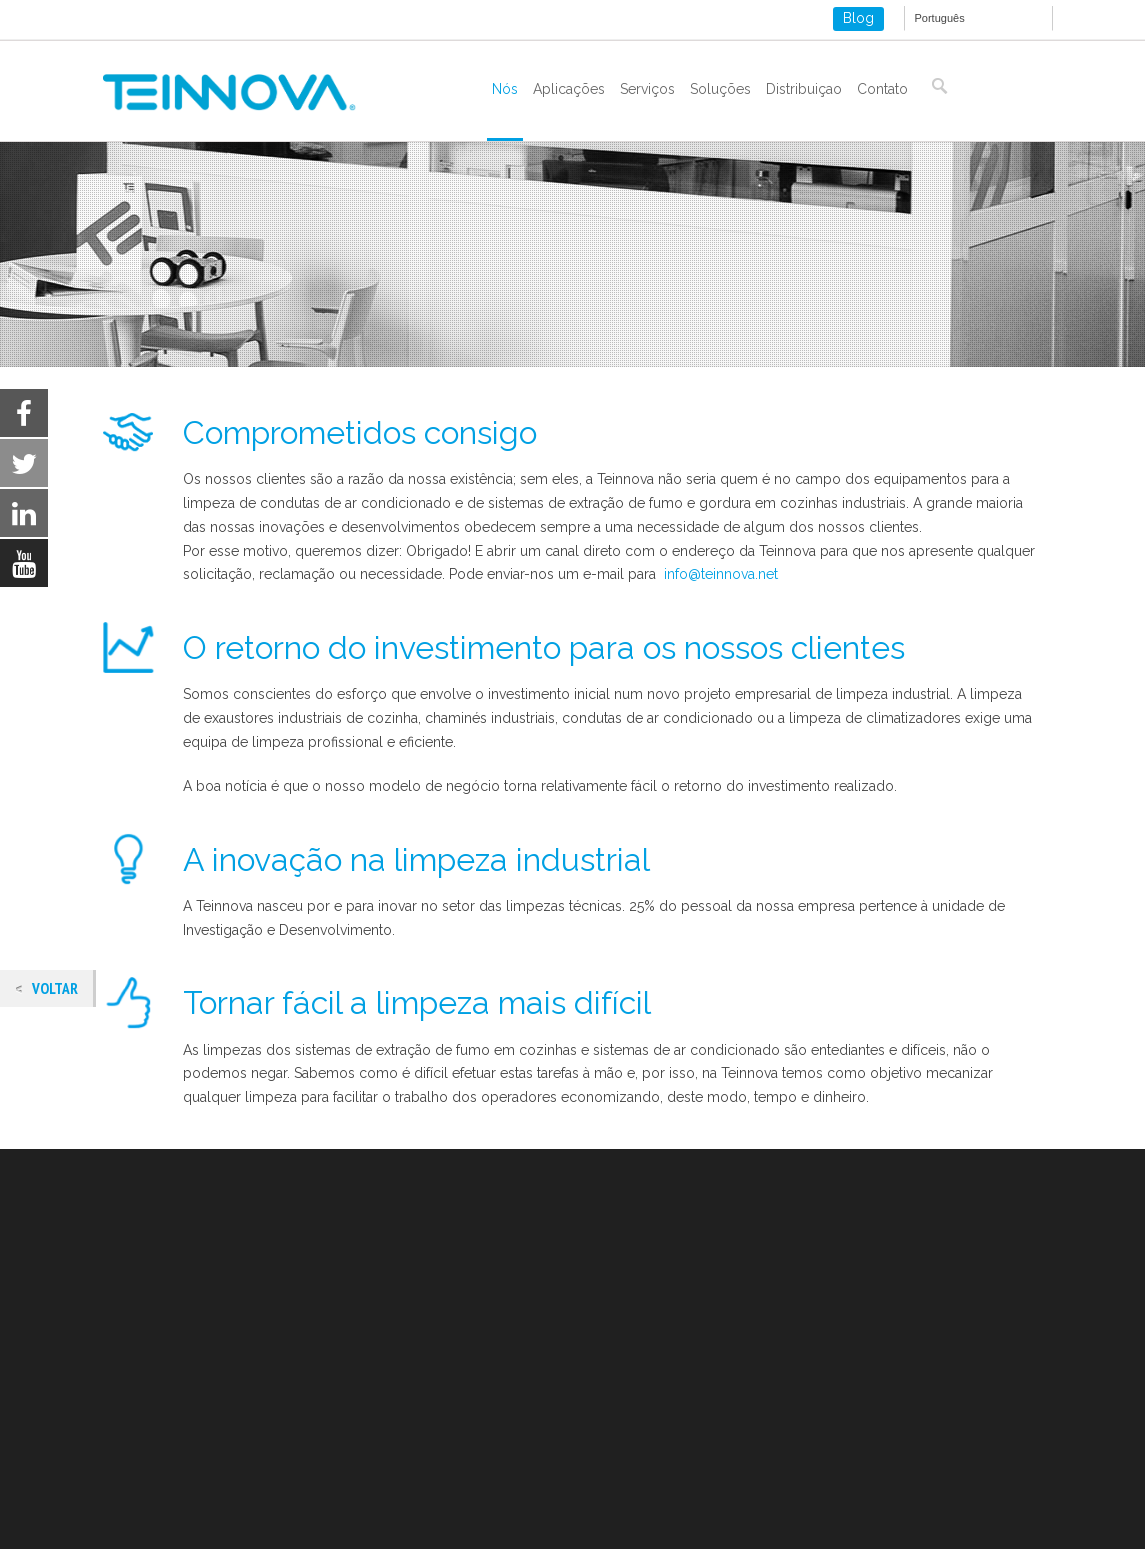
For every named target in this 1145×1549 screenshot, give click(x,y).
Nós (505, 89)
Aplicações (569, 89)
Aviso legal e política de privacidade (220, 1391)
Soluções (720, 89)
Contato (882, 89)
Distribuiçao (804, 89)
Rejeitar (847, 1503)
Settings (969, 1503)
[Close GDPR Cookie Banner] (1053, 1503)
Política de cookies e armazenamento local (242, 1415)
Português (940, 18)
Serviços (647, 89)
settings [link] (98, 1530)
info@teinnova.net (721, 574)
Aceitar (730, 1503)
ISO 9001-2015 (150, 1439)
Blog (858, 18)
